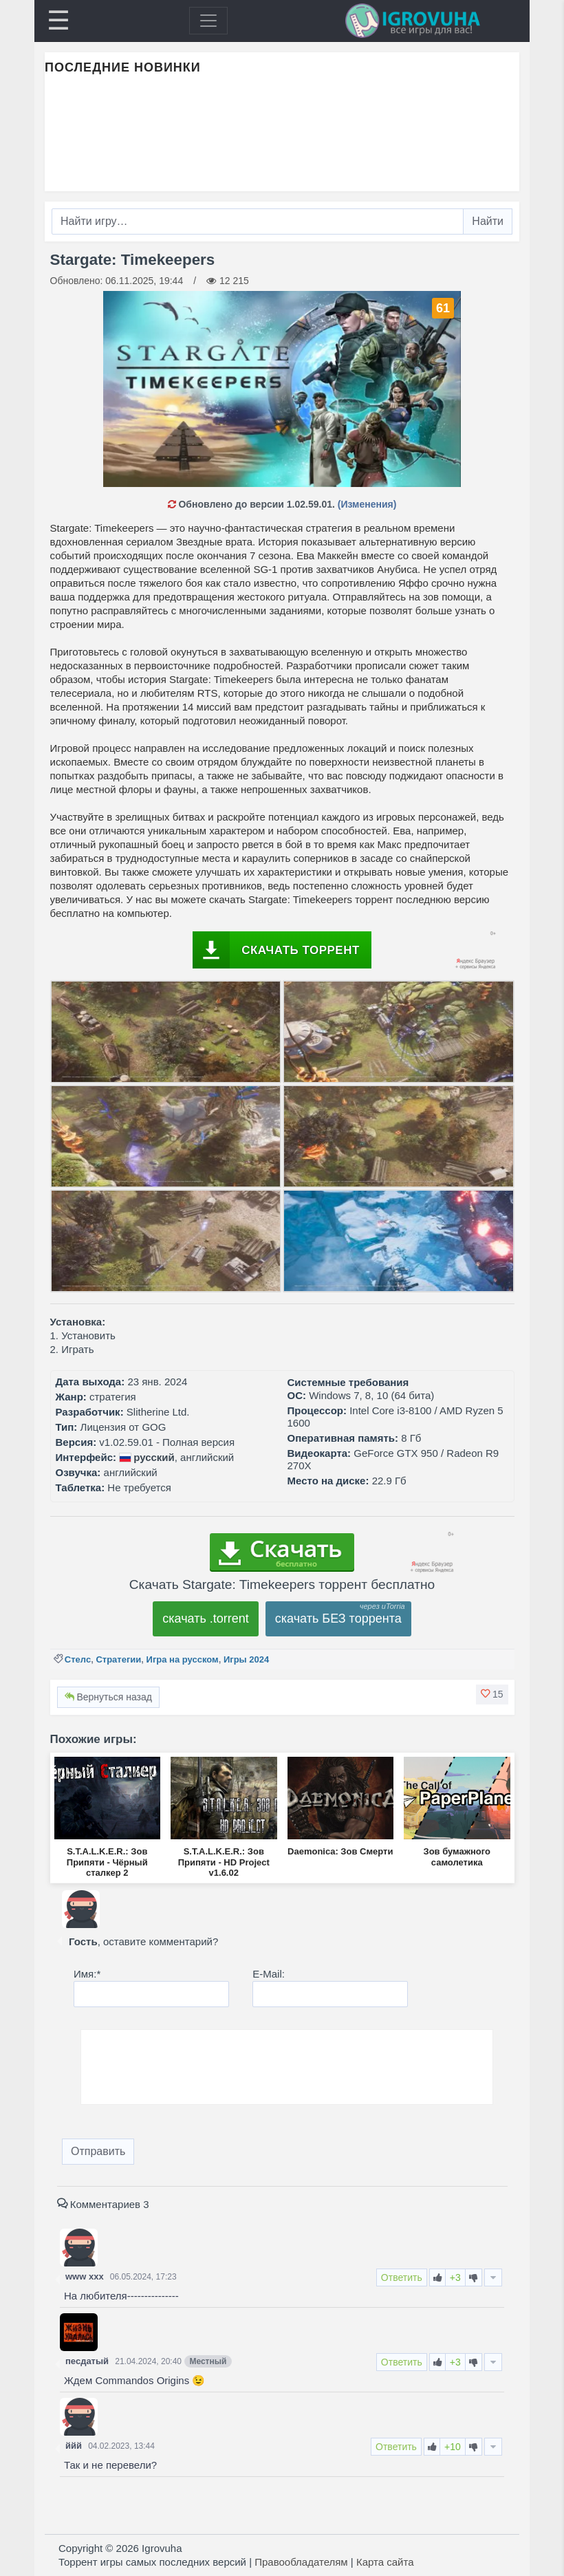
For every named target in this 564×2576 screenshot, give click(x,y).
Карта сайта (385, 2562)
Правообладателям (300, 2562)
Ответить (401, 2277)
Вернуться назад (108, 1696)
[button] (492, 1694)
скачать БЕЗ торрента (338, 1618)
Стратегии (118, 1659)
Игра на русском (183, 1659)
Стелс (78, 1659)
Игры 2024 (246, 1659)
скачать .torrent (205, 1618)
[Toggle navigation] (208, 20)
